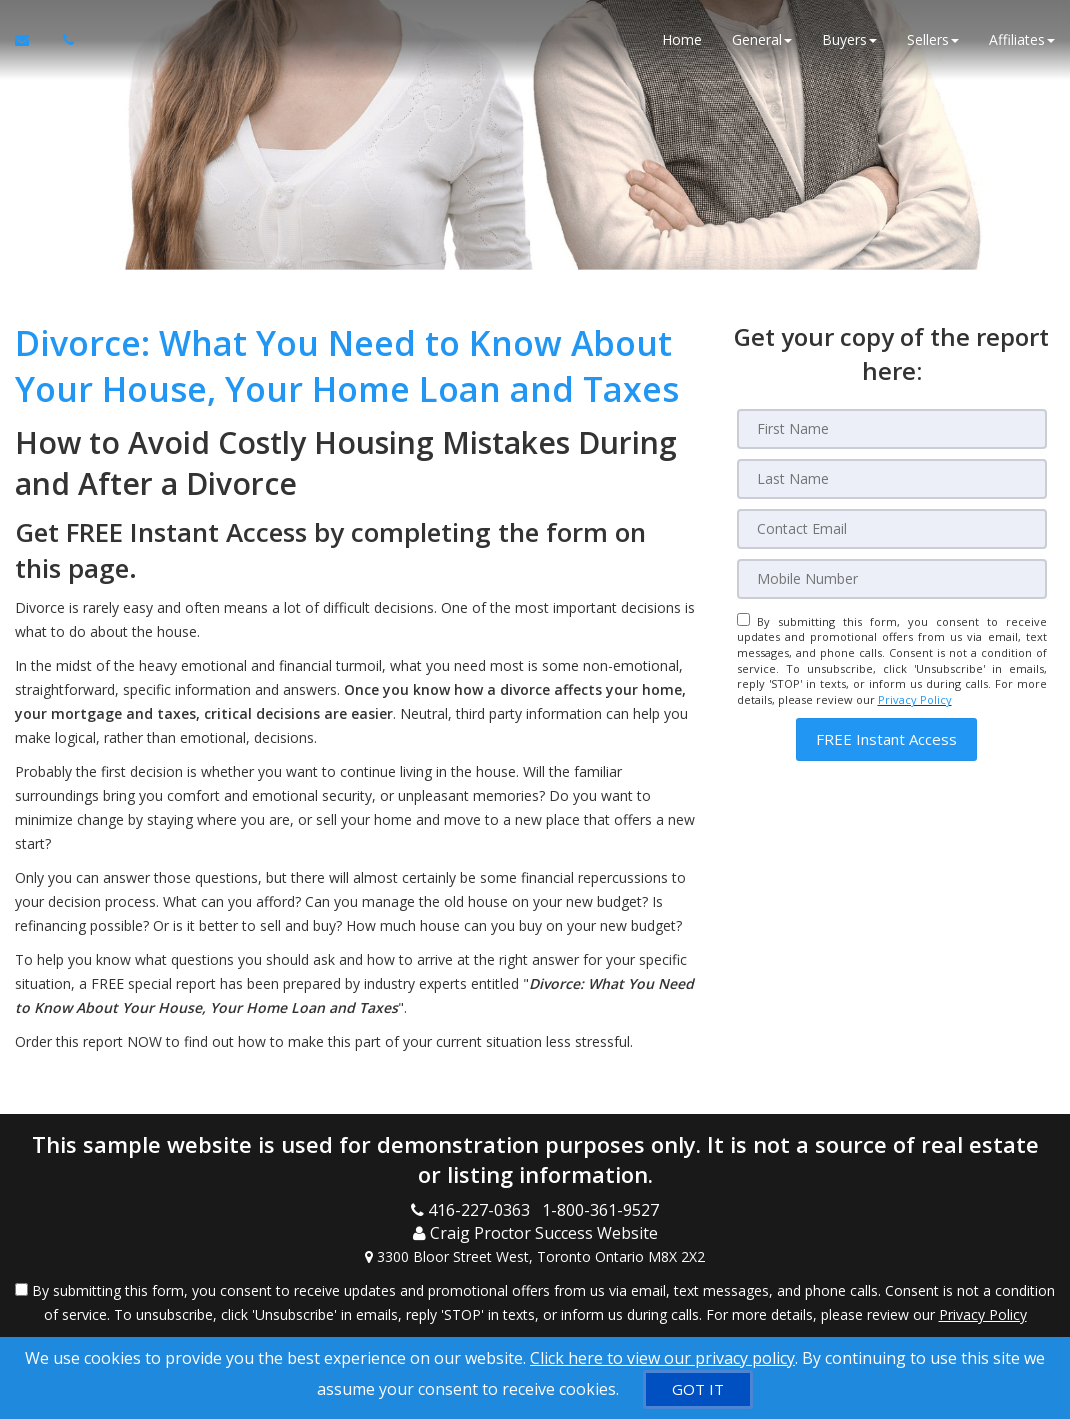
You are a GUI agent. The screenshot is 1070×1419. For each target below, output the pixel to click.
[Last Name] (892, 479)
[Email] (892, 529)
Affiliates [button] (1022, 39)
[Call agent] (63, 40)
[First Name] (892, 429)
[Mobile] (892, 579)
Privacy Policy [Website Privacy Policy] (915, 699)
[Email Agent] (31, 40)
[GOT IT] (698, 1389)
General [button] (762, 39)
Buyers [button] (849, 39)
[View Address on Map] (535, 1257)
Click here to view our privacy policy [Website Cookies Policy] (662, 1358)
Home (682, 39)
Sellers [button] (933, 39)
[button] (886, 739)
